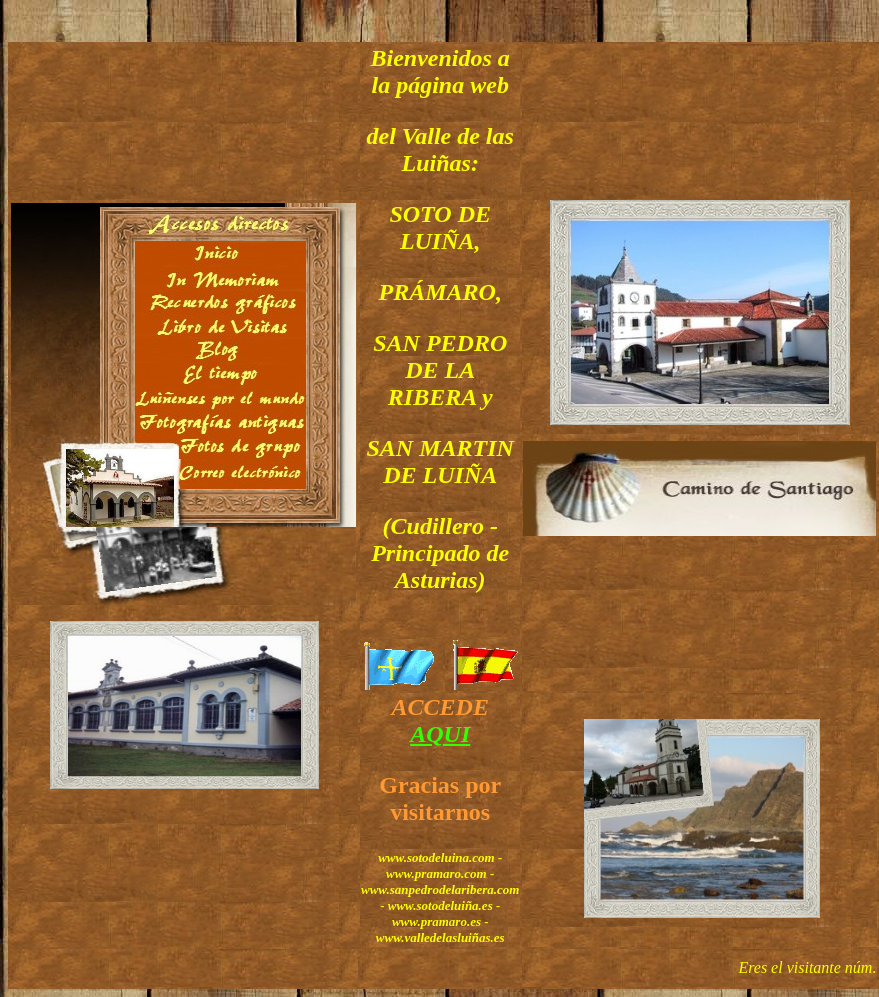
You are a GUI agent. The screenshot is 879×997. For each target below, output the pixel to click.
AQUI (440, 734)
